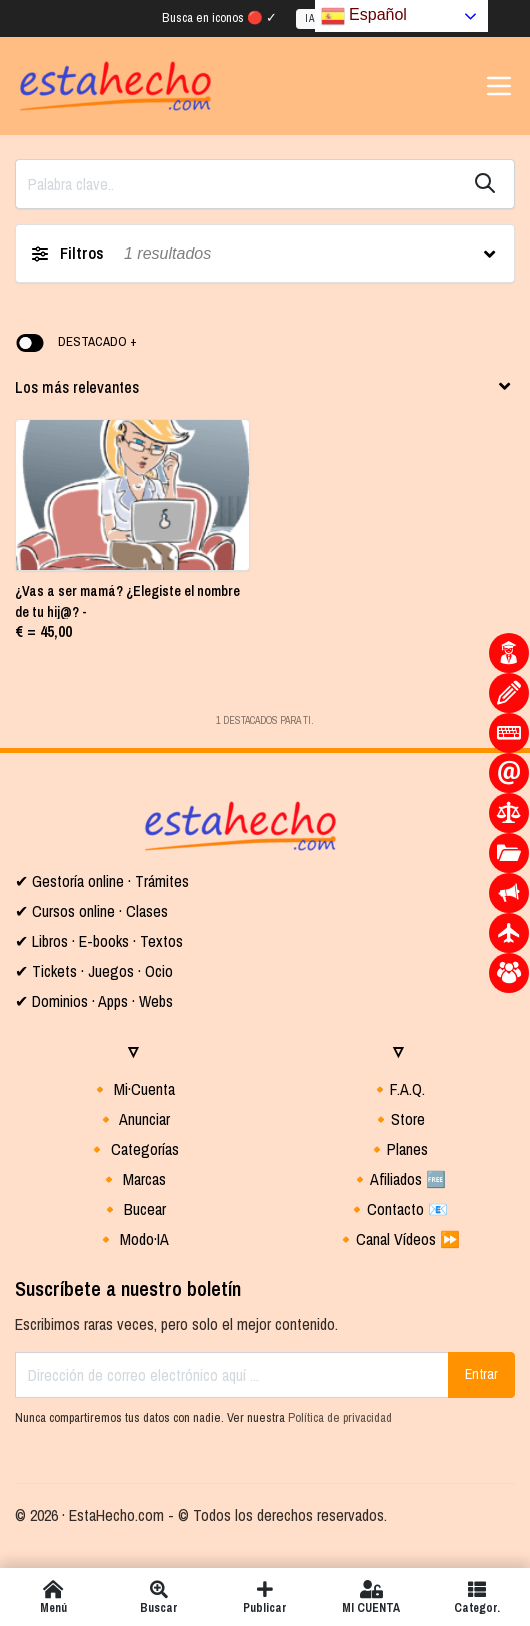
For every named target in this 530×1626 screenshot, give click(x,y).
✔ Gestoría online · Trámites (102, 881)
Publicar (265, 1597)
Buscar (159, 1597)
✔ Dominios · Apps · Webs (94, 1001)
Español (364, 16)
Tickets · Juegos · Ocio (100, 971)
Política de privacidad (340, 1417)
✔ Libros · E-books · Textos (99, 941)
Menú (53, 1597)
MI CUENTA (371, 1597)
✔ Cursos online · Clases (91, 911)
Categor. (477, 1597)
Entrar (481, 1374)
